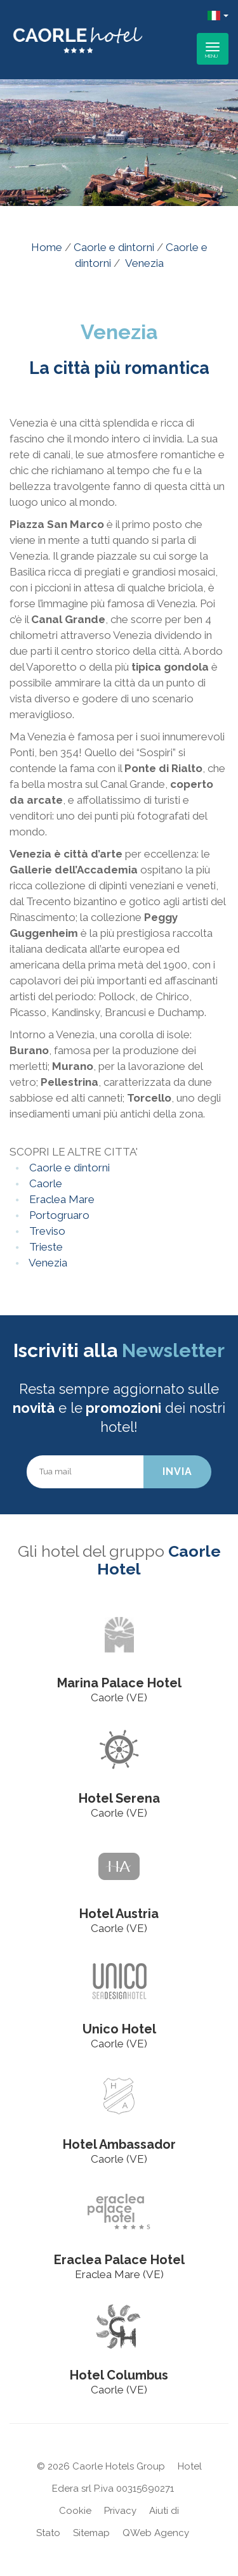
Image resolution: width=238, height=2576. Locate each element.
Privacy (120, 2510)
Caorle (44, 1183)
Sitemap (91, 2533)
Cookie (75, 2510)
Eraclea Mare (61, 1199)
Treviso (46, 1231)
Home (46, 247)
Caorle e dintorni (114, 247)
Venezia (47, 1262)
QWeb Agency (155, 2533)
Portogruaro (58, 1215)
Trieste (45, 1246)
